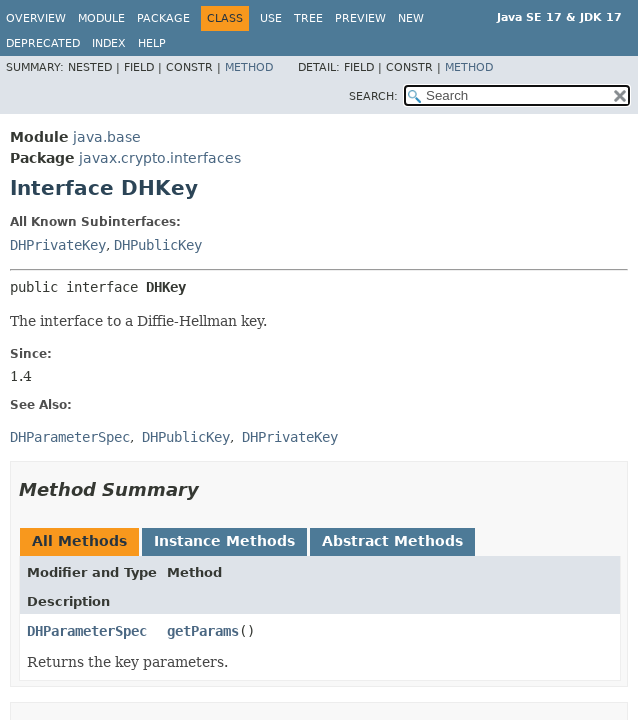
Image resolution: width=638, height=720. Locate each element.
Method (249, 67)
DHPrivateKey (58, 245)
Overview (36, 18)
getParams (203, 631)
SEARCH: (373, 96)
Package (163, 18)
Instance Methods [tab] (224, 541)
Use (271, 18)
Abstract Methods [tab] (392, 541)
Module (101, 18)
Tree (308, 18)
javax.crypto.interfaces (160, 158)
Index (109, 43)
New (411, 18)
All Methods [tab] (79, 541)
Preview (360, 18)
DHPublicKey (158, 245)
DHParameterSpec (87, 631)
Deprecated (43, 43)
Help (152, 43)
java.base (107, 137)
